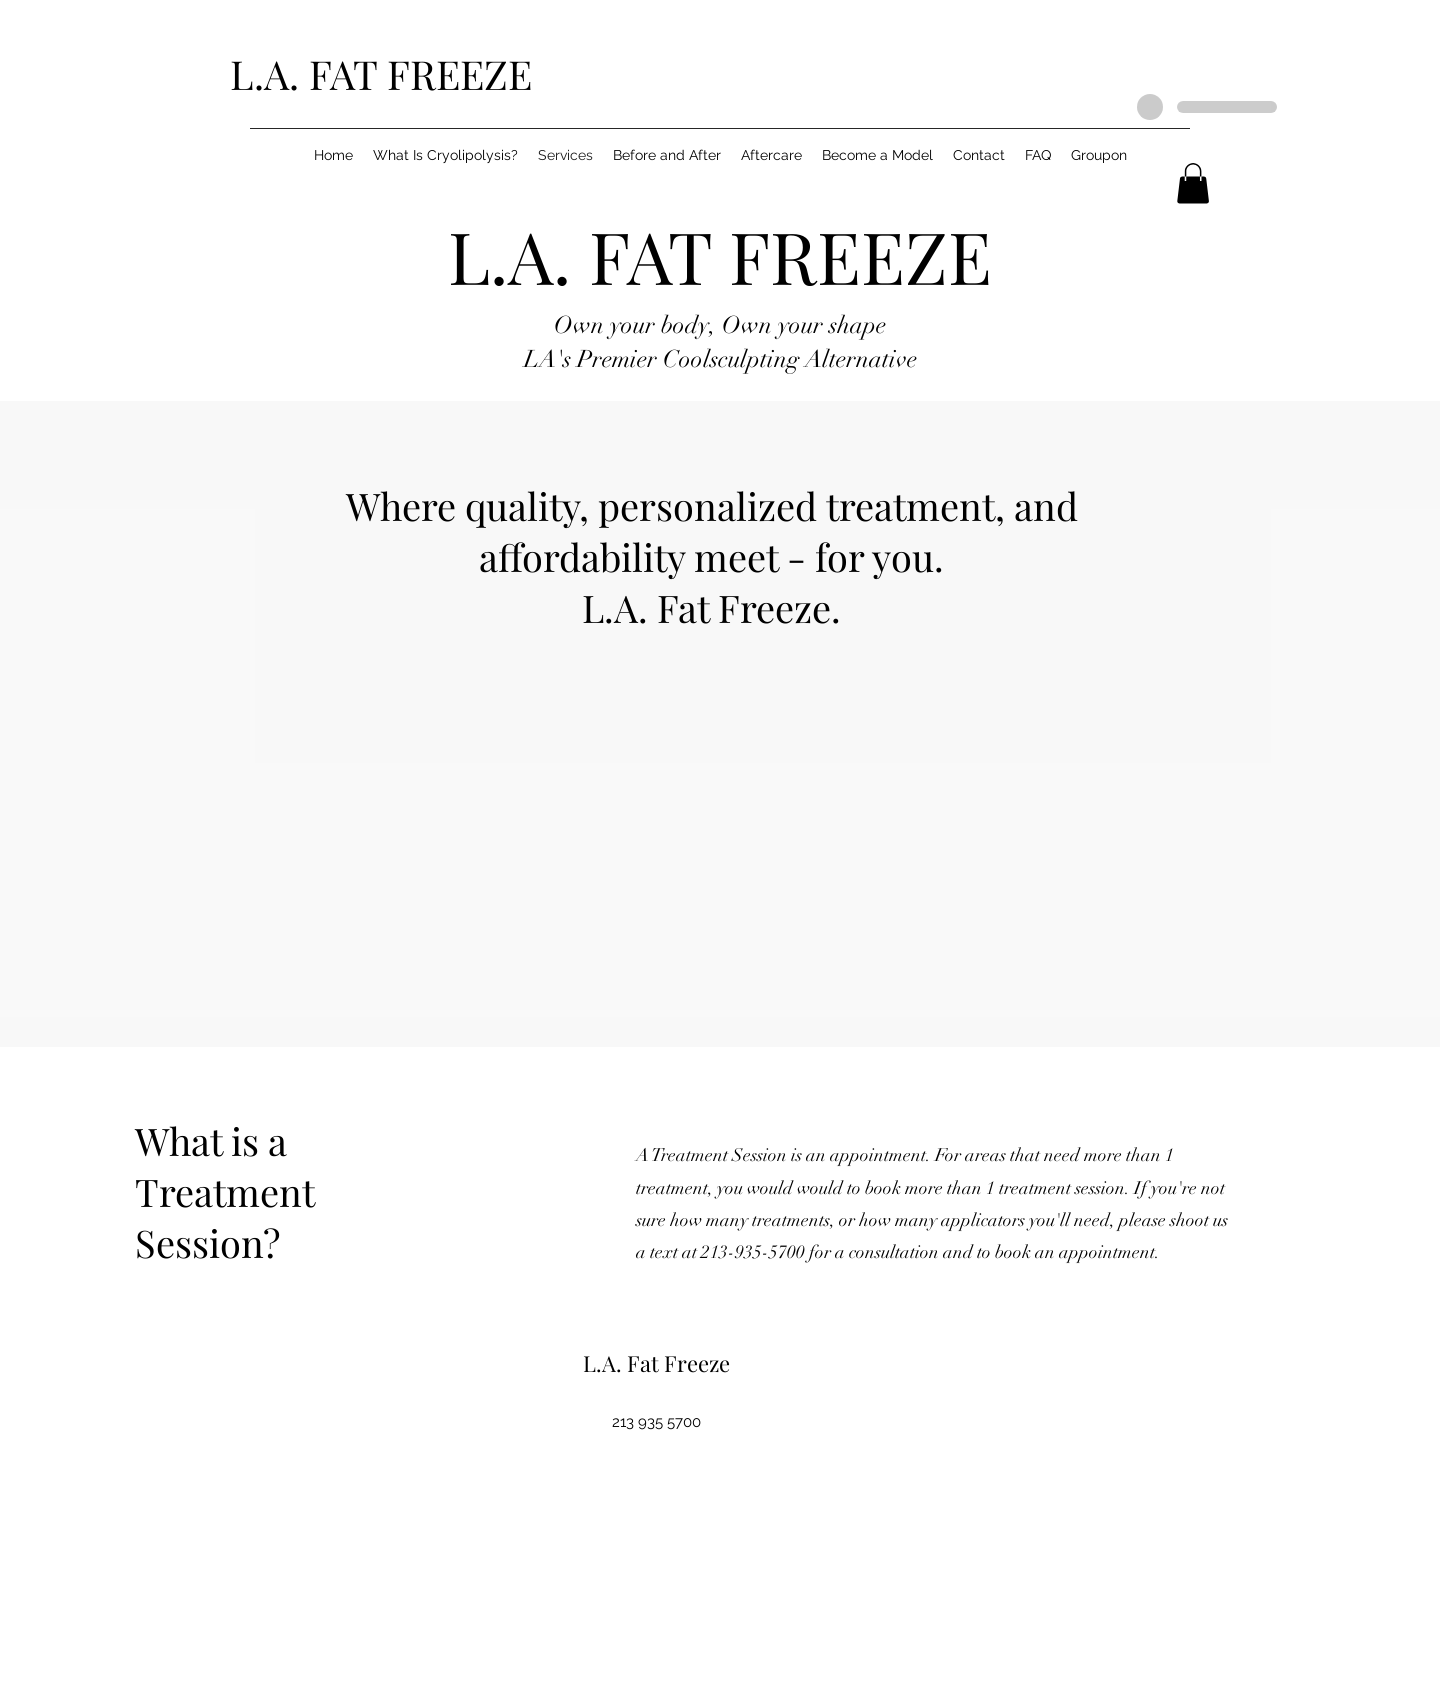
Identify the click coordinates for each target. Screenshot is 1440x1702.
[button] (1193, 183)
